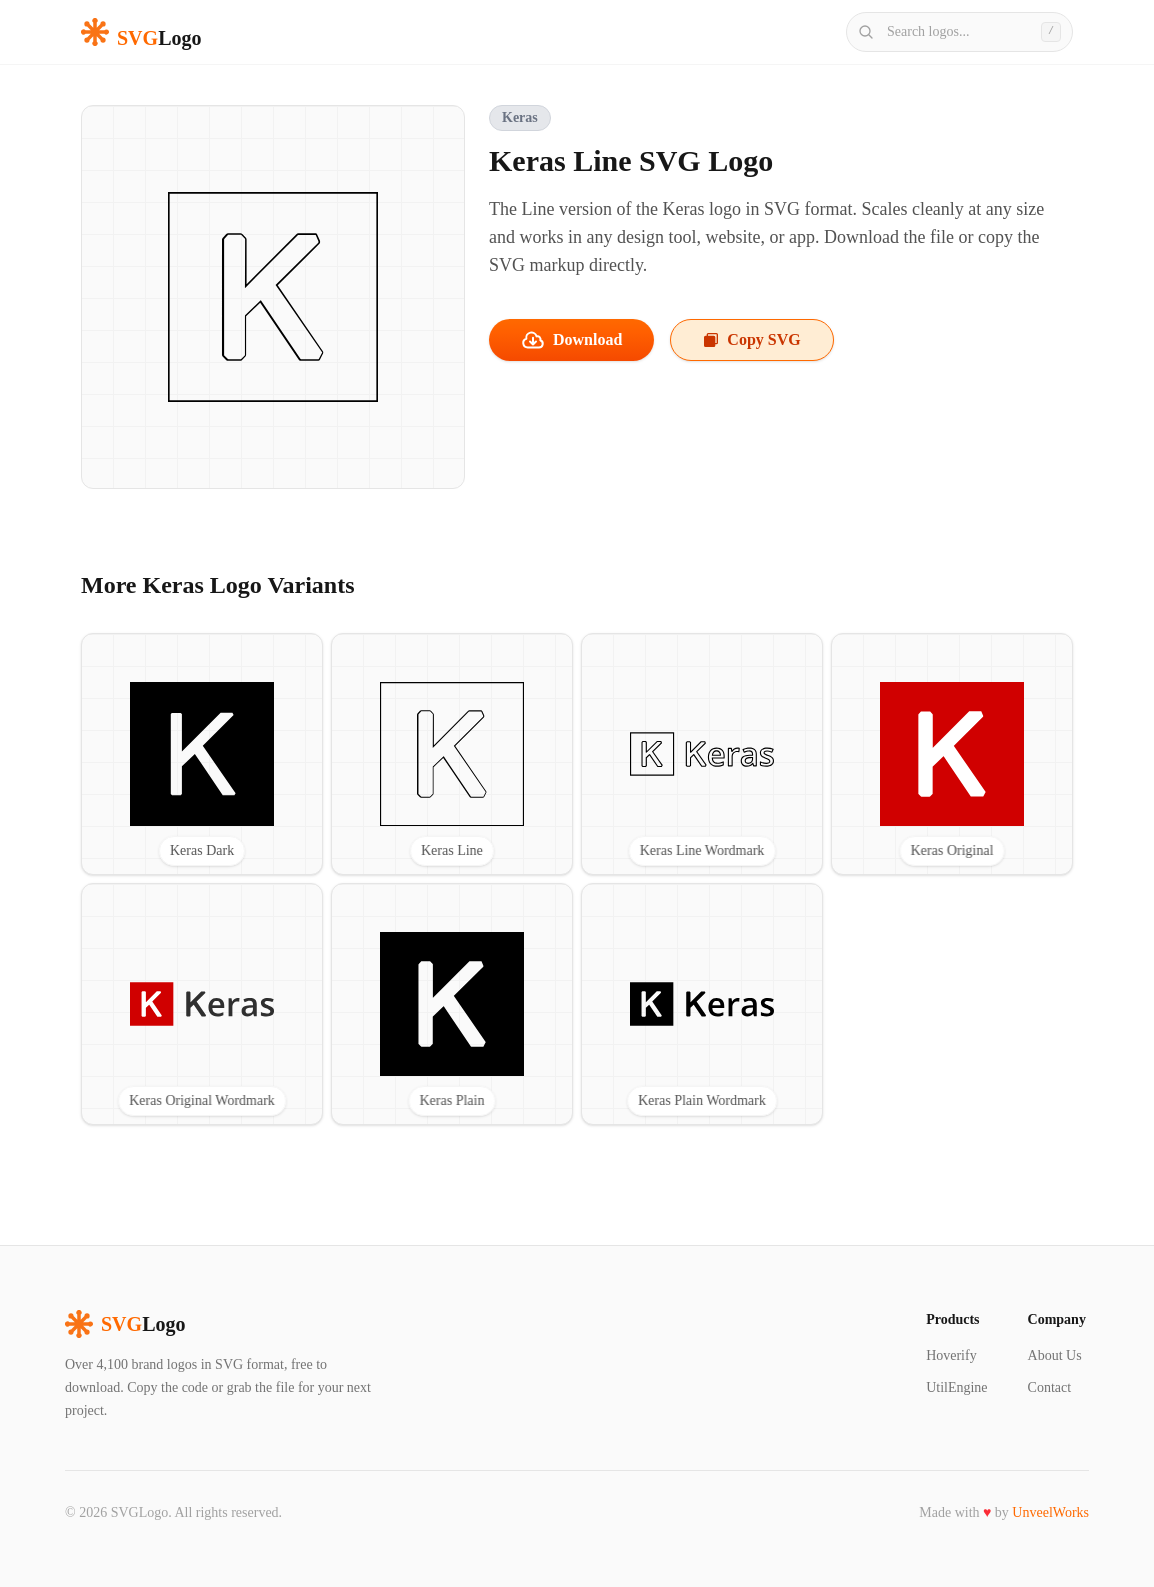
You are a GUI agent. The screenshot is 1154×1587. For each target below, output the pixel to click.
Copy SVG (751, 339)
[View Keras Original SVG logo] (952, 754)
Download (571, 340)
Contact (1050, 1387)
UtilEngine (956, 1387)
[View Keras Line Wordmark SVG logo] (702, 754)
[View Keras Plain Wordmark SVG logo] (702, 1004)
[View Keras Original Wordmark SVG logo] (202, 1004)
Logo (125, 1324)
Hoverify (951, 1355)
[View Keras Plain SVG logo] (452, 1004)
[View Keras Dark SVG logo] (202, 754)
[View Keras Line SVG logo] (452, 754)
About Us (1055, 1355)
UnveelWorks (1050, 1512)
